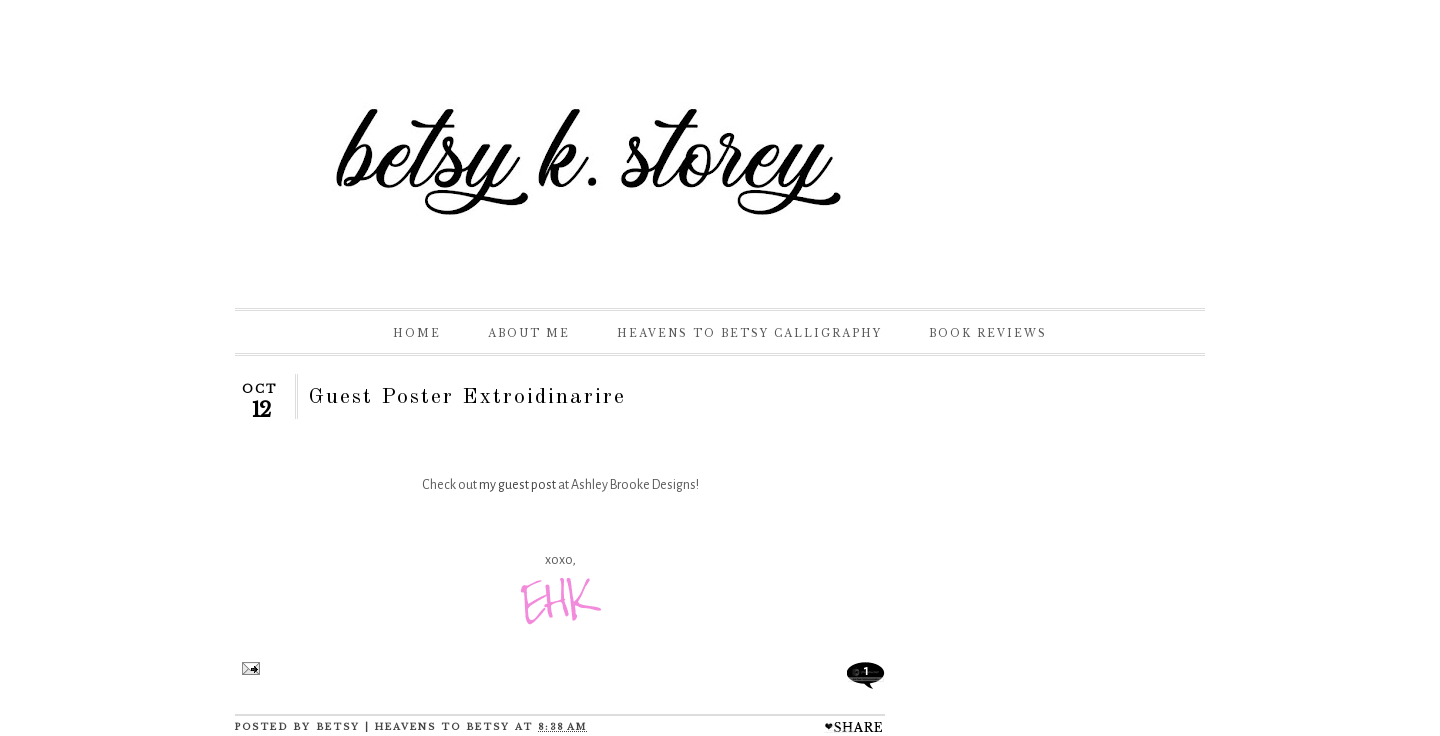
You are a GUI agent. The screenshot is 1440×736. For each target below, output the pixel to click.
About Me (529, 333)
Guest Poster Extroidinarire (467, 397)
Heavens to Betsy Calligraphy (749, 333)
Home (417, 333)
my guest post (517, 485)
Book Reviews (988, 333)
